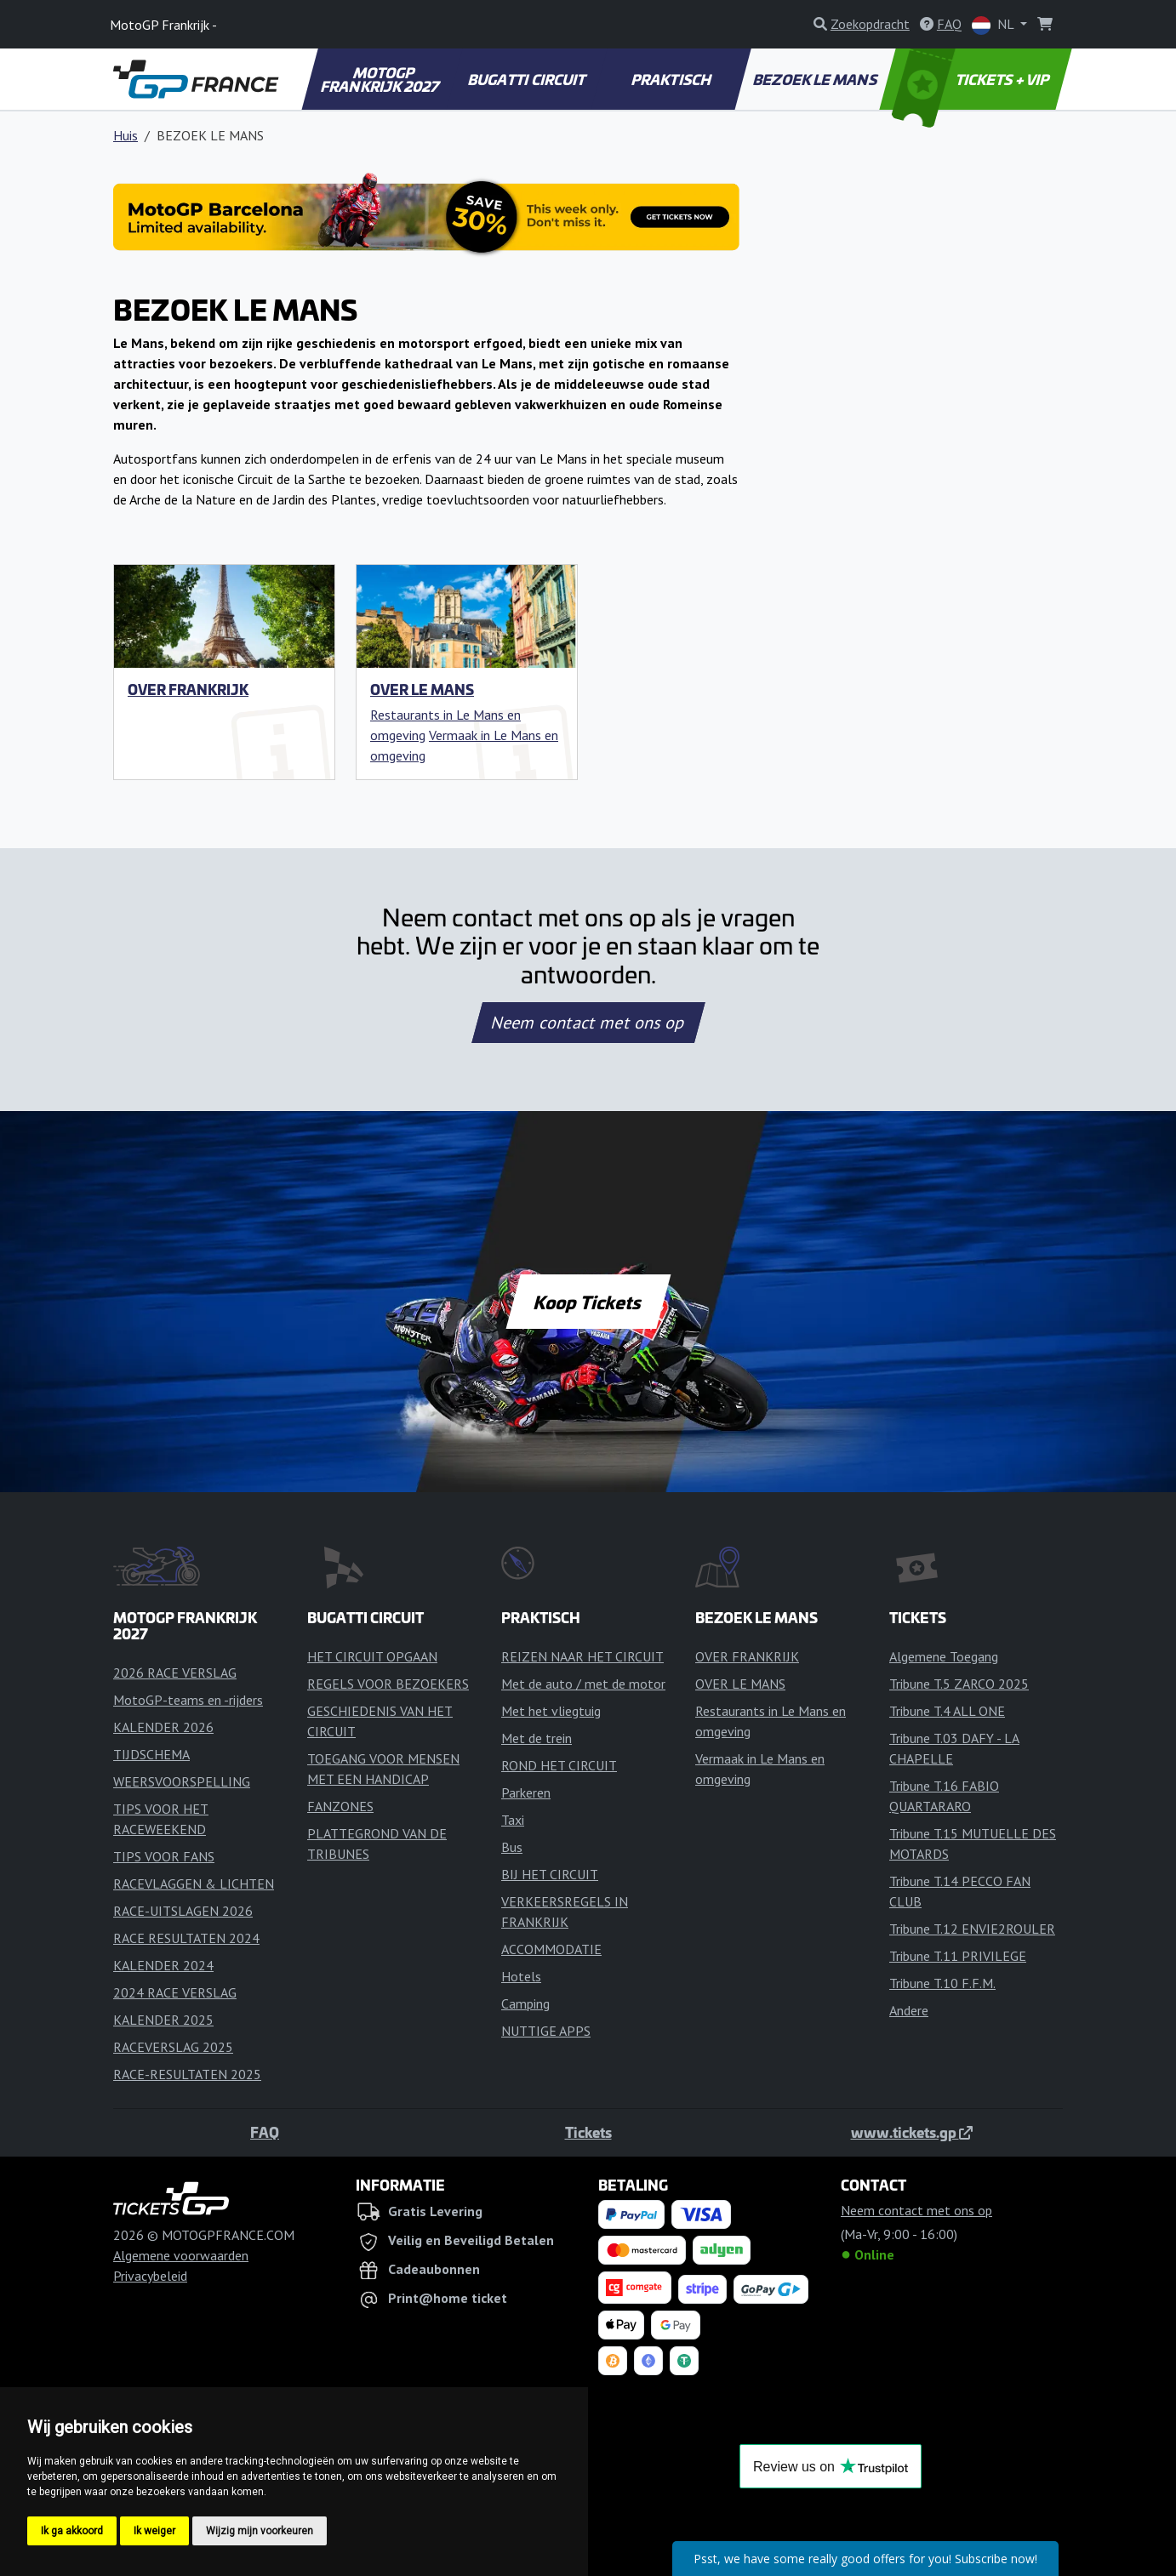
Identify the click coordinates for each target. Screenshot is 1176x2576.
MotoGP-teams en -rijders (188, 1699)
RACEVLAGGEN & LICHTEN (193, 1883)
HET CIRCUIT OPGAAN (372, 1656)
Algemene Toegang (943, 1656)
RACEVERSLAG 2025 (173, 2046)
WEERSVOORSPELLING (181, 1781)
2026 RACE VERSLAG (175, 1672)
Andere (908, 2010)
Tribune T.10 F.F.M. (942, 1983)
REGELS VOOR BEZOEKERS (388, 1683)
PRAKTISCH (671, 79)
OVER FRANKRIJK (188, 689)
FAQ (264, 2132)
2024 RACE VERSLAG (175, 1992)
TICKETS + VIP (972, 79)
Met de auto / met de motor (583, 1683)
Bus (511, 1846)
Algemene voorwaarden (180, 2255)
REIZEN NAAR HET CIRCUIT (582, 1656)
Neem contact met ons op (588, 1023)
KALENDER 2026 (163, 1726)
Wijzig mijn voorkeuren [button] (259, 2531)
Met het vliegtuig (551, 1710)
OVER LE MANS (422, 689)
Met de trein (536, 1738)
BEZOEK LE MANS (816, 79)
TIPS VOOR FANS (163, 1856)
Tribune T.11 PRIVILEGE (957, 1955)
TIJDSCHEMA (151, 1754)
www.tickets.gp (912, 2132)
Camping (525, 2003)
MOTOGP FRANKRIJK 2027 (381, 79)
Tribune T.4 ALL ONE (947, 1710)
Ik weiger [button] (154, 2531)
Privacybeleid (150, 2275)
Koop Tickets (588, 1301)
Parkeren (526, 1792)
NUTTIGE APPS (546, 2030)
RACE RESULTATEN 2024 (186, 1937)
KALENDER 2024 (163, 1965)
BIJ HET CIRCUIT (549, 1874)
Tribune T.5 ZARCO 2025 (959, 1683)
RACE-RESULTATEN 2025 (187, 2074)
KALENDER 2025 (163, 2019)
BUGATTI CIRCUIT (527, 79)
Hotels (521, 1976)
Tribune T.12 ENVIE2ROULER (972, 1928)
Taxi (512, 1819)
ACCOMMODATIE (551, 1949)
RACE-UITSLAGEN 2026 (183, 1910)
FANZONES (340, 1806)
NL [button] (994, 25)
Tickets (588, 2132)
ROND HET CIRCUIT (559, 1765)
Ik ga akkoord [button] (72, 2531)
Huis (125, 135)
